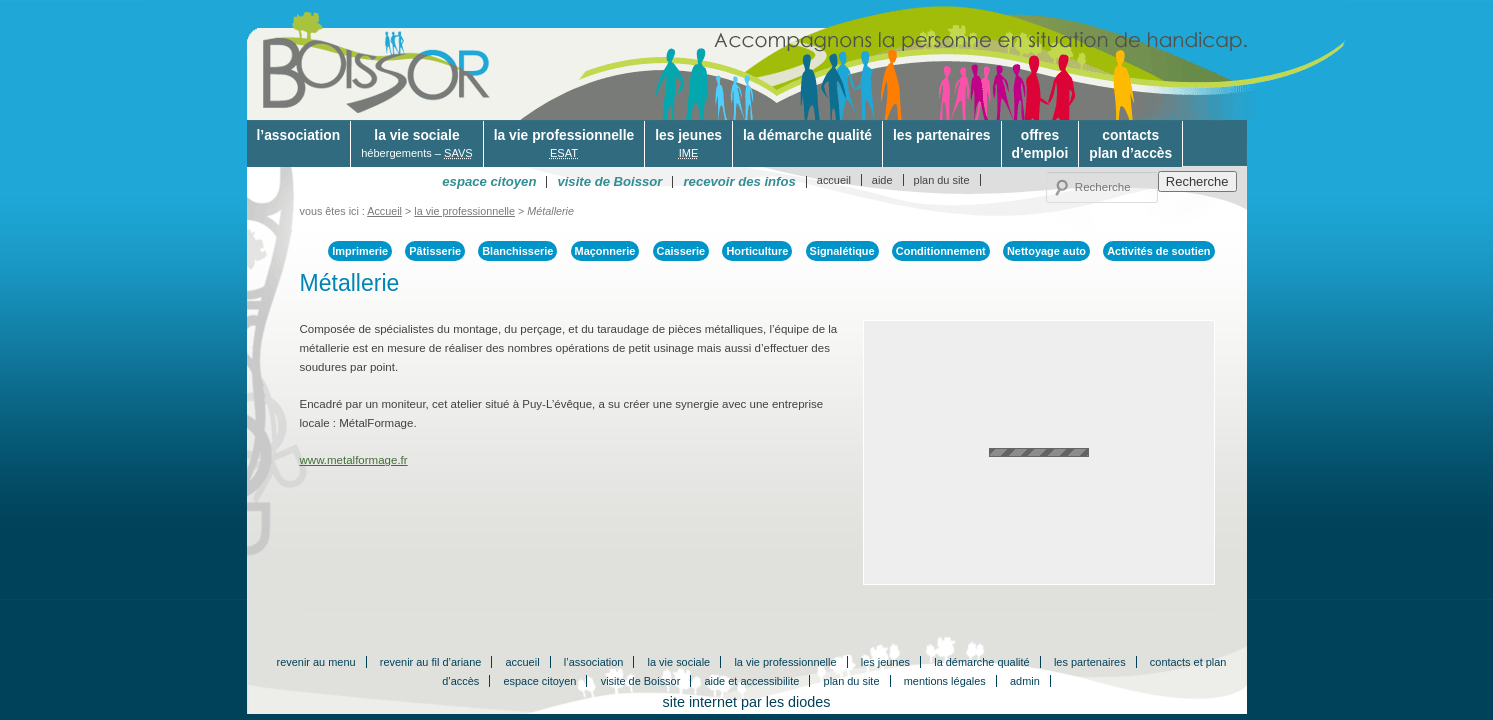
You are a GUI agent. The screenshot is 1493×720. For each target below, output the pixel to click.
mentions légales (945, 681)
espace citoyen (539, 681)
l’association (299, 135)
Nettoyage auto (1046, 251)
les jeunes (688, 144)
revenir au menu (316, 662)
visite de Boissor (641, 681)
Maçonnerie (605, 251)
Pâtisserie (435, 251)
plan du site (942, 180)
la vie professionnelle (564, 144)
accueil (834, 180)
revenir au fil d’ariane (431, 662)
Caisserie (681, 251)
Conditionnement (941, 251)
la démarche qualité (807, 135)
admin (1025, 681)
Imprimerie (360, 251)
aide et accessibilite (752, 681)
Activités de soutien (1158, 251)
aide (882, 180)
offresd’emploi (1040, 144)
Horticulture (757, 251)
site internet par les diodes (747, 702)
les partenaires (942, 135)
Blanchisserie (517, 251)
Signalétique (842, 251)
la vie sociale (417, 144)
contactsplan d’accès (1130, 144)
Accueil (384, 211)
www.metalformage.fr (354, 460)
